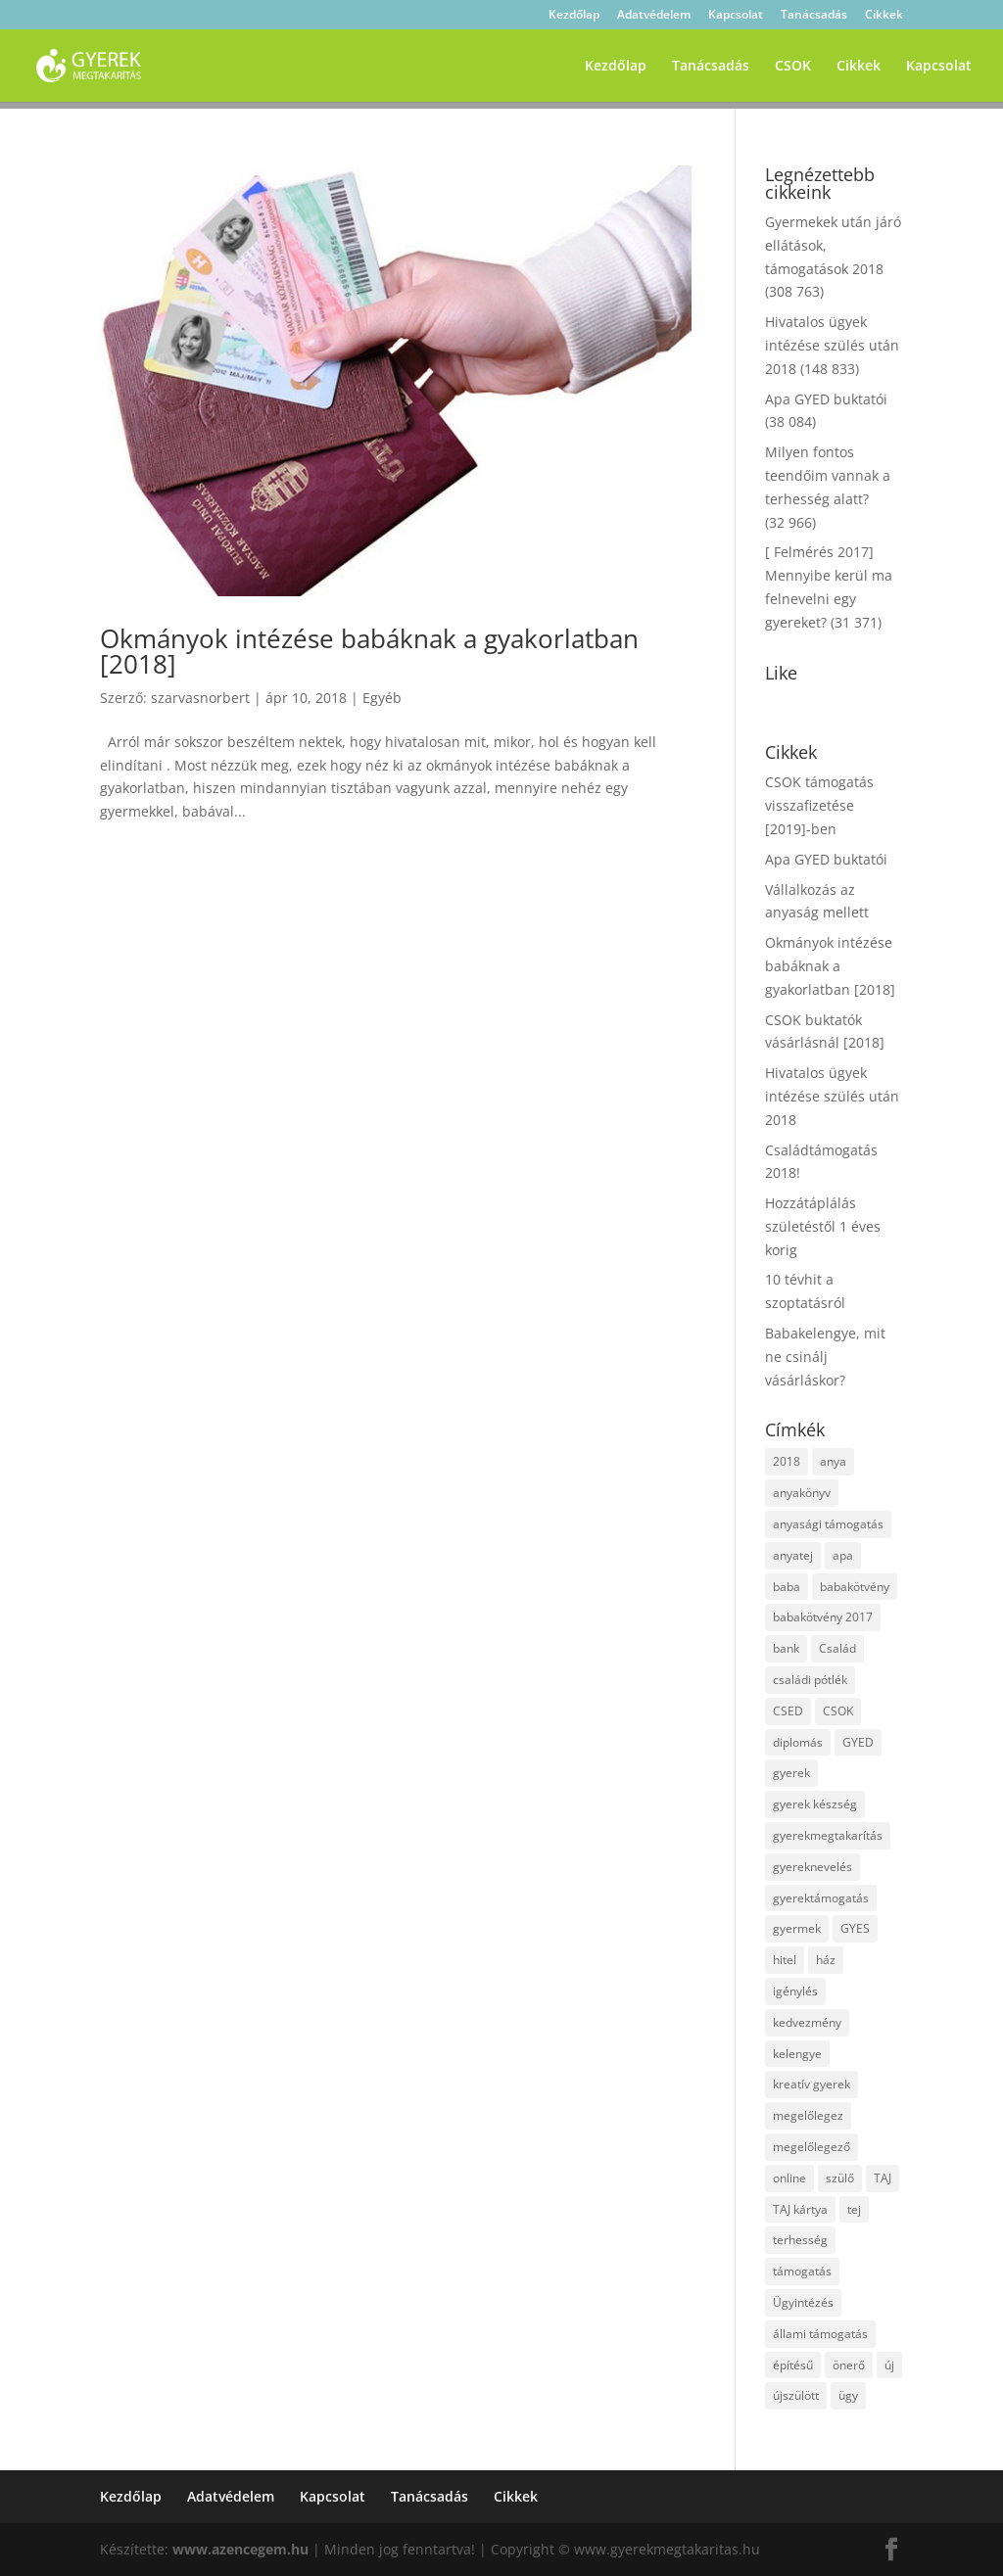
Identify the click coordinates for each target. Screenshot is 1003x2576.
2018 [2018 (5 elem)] (786, 1461)
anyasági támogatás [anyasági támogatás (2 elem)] (828, 1524)
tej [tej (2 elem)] (854, 2209)
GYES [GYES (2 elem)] (855, 1928)
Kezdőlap (574, 16)
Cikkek (884, 16)
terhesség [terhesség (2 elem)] (800, 2239)
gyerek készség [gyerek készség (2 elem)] (815, 1804)
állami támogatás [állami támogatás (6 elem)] (820, 2333)
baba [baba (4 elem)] (786, 1586)
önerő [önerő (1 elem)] (849, 2365)
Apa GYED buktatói (826, 399)
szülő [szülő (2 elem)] (840, 2178)
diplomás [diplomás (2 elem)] (798, 1742)
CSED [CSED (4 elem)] (788, 1711)
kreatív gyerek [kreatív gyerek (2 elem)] (811, 2084)
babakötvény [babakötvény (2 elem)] (854, 1586)
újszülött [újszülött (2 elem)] (796, 2395)
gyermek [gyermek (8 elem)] (797, 1928)
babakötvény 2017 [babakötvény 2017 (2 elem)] (823, 1617)
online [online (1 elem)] (789, 2178)
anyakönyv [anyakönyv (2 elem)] (802, 1492)
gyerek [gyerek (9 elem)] (791, 1772)
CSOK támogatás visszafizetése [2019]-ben (819, 805)
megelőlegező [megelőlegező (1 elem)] (811, 2146)
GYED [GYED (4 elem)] (858, 1742)
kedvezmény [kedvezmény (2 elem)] (807, 2022)
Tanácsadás (814, 16)
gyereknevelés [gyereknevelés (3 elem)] (812, 1866)
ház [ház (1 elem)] (826, 1959)
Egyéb (382, 697)
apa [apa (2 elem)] (843, 1555)
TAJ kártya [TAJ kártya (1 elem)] (800, 2209)
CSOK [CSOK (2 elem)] (838, 1711)
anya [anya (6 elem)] (833, 1461)
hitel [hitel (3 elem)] (784, 1959)
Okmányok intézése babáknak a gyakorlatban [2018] (369, 651)
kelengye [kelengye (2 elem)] (797, 2053)
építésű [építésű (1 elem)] (793, 2365)
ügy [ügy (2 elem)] (848, 2395)
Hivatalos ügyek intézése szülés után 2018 (832, 345)
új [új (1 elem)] (889, 2365)
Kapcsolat (735, 16)
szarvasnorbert (200, 697)
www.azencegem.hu (240, 2549)
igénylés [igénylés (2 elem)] (795, 1991)
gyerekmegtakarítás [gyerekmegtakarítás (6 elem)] (828, 1835)
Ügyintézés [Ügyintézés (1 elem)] (803, 2302)
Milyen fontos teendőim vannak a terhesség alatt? (827, 475)
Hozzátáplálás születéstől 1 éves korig (823, 1226)
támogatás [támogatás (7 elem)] (802, 2271)
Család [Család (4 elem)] (837, 1648)
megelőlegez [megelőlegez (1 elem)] (808, 2115)
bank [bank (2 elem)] (786, 1648)
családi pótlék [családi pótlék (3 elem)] (810, 1679)
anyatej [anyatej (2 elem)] (793, 1555)
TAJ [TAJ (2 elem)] (882, 2178)
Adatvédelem (654, 16)
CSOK (793, 66)
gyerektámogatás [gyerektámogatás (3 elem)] (821, 1898)
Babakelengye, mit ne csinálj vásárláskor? (825, 1356)
